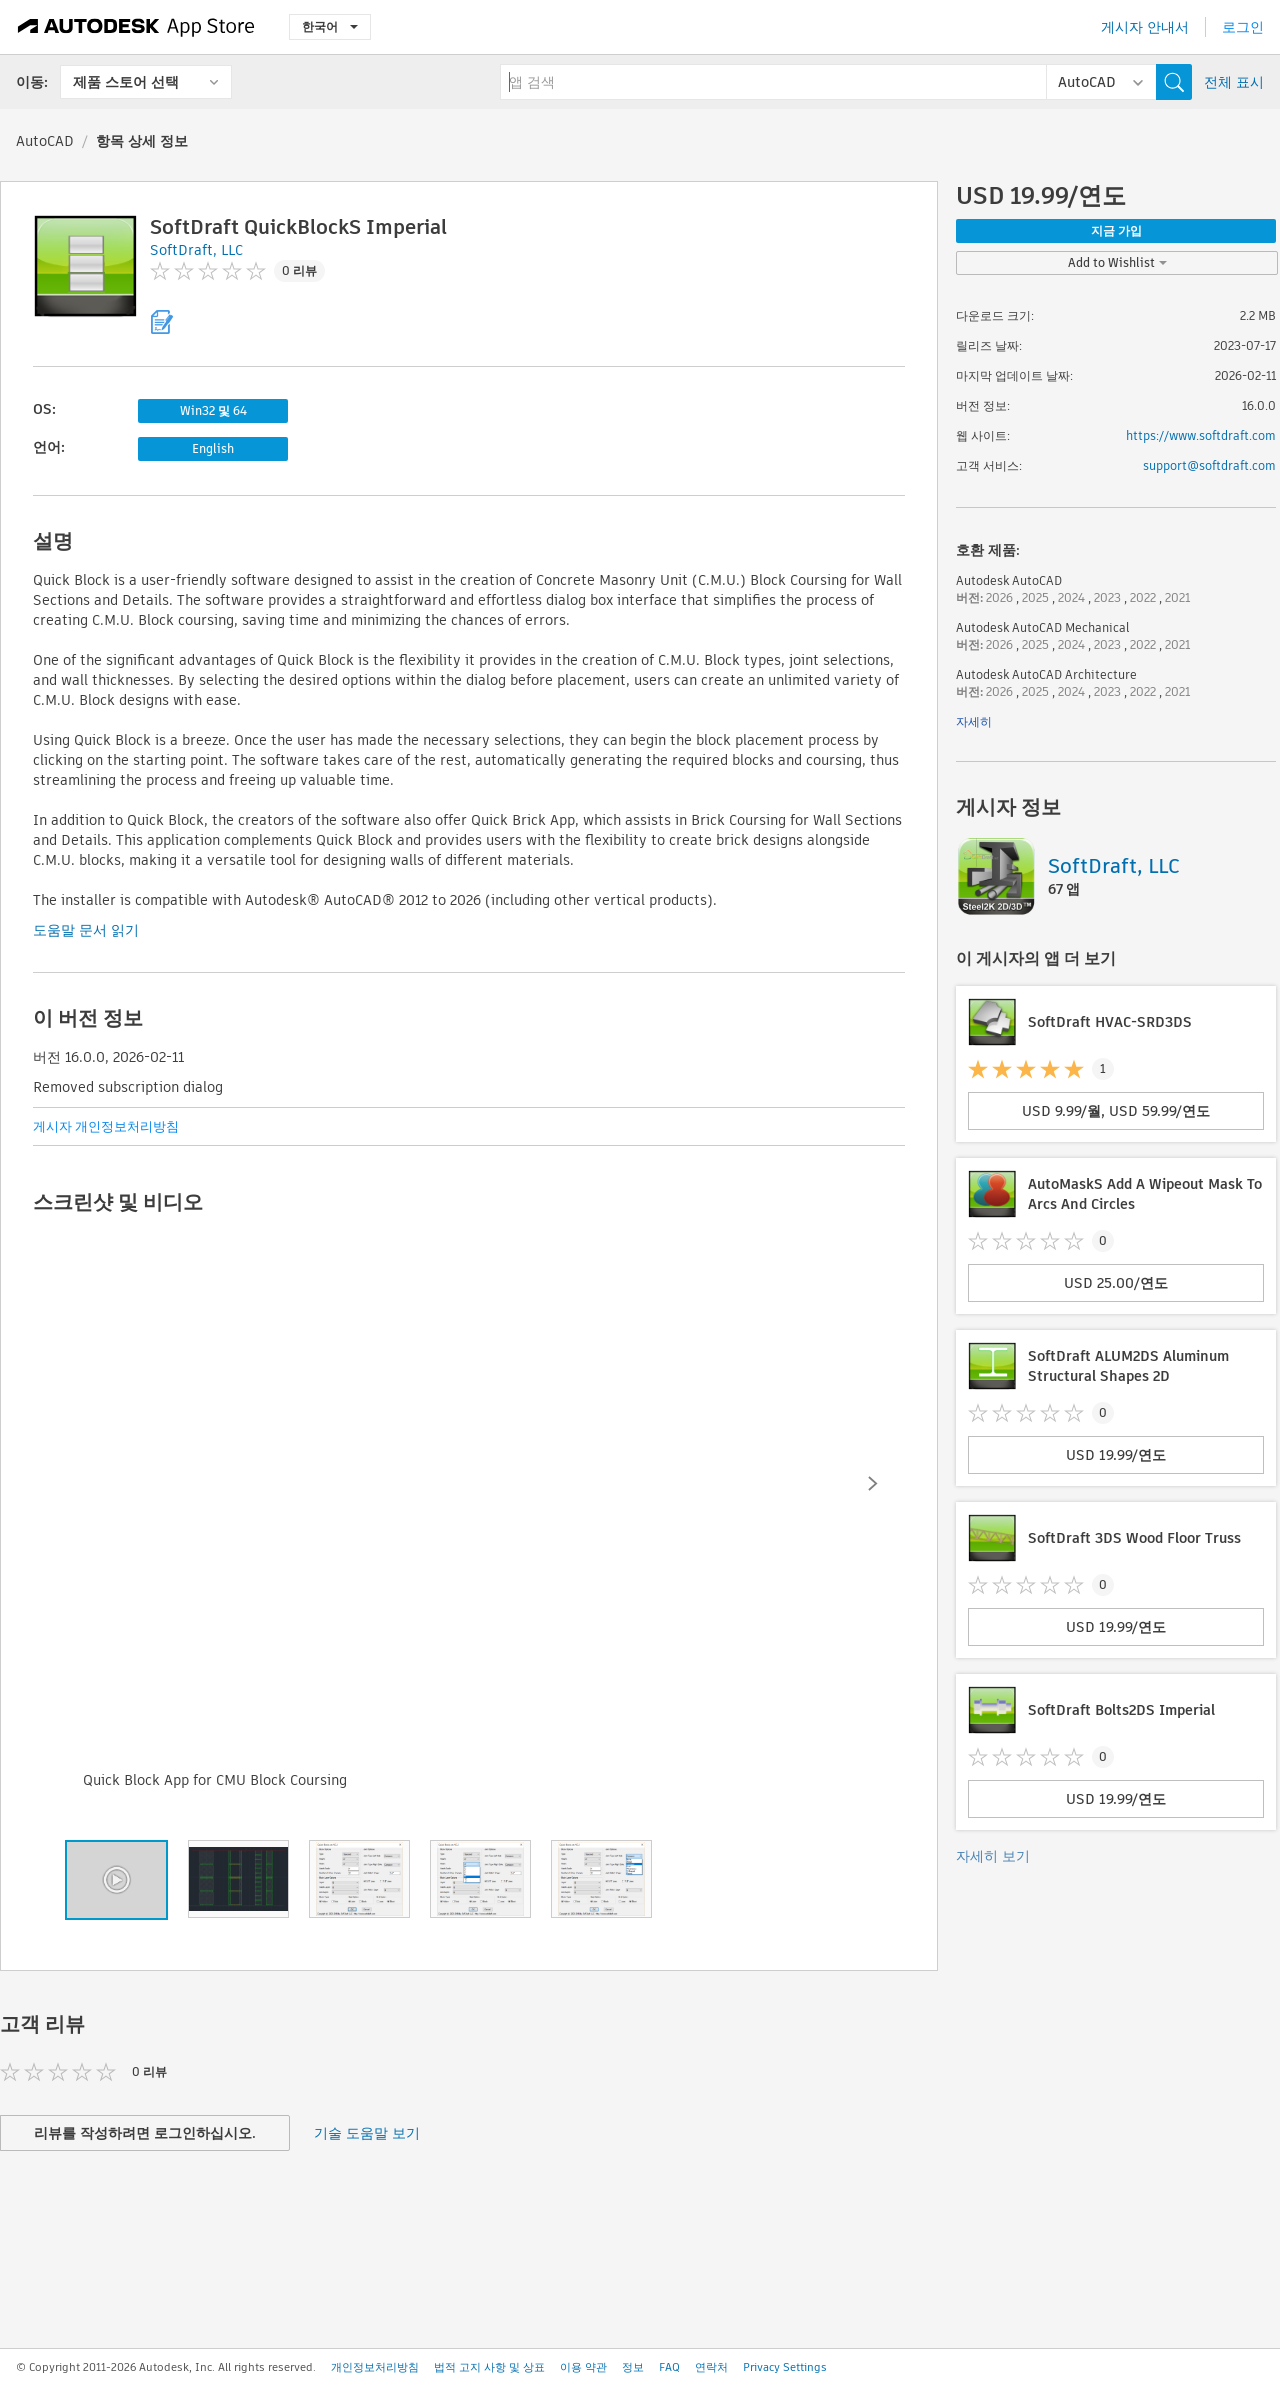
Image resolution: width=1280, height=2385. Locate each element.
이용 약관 (583, 2367)
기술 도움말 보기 (367, 2133)
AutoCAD (45, 141)
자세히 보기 (993, 1856)
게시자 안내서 (1145, 27)
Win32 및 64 (213, 410)
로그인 (1243, 27)
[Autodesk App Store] (136, 27)
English (213, 448)
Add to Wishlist (1117, 262)
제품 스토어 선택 (126, 82)
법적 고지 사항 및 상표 (489, 2367)
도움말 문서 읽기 (86, 930)
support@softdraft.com (1209, 465)
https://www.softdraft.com (1201, 435)
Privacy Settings (785, 2367)
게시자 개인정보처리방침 (106, 1126)
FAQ (669, 2367)
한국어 (330, 26)
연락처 (711, 2367)
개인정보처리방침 (375, 2367)
